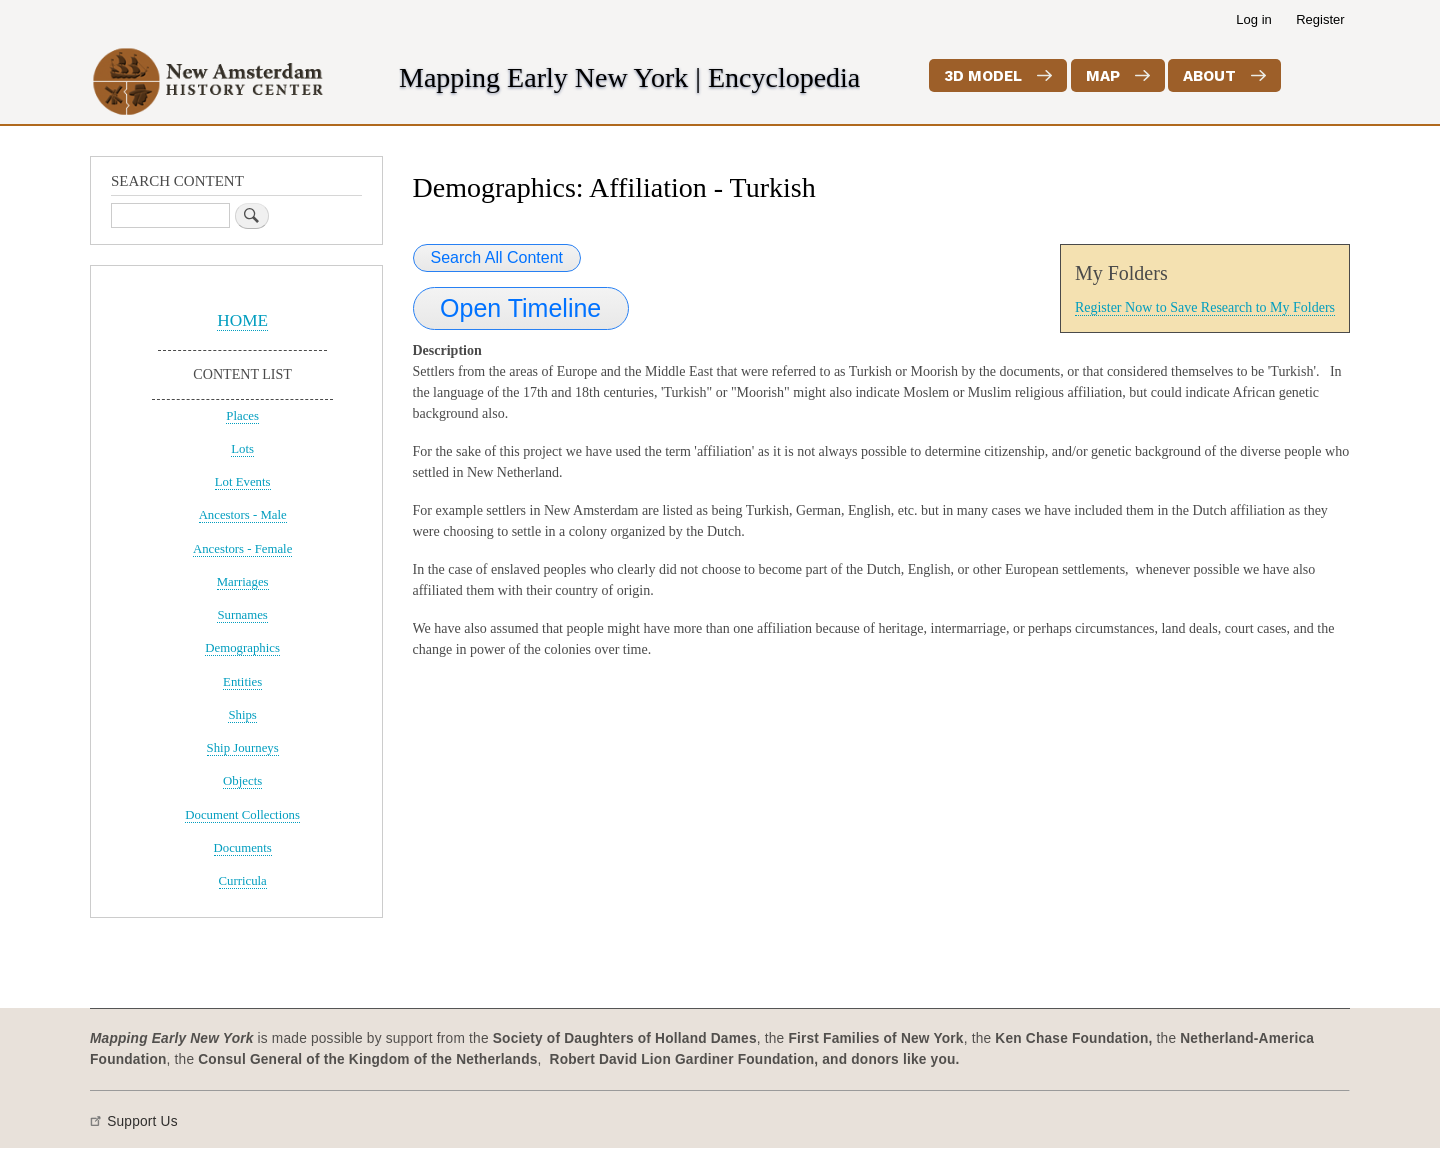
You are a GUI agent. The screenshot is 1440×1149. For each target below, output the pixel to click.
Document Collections (242, 815)
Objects (242, 781)
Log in (1253, 19)
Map (1103, 76)
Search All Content (497, 257)
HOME (242, 320)
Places (242, 416)
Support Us (142, 1121)
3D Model (983, 76)
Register (1320, 19)
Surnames (242, 615)
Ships (242, 715)
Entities (242, 682)
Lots (242, 449)
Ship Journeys (243, 748)
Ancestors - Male (243, 515)
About (1209, 76)
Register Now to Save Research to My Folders (1205, 307)
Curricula (243, 881)
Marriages (243, 582)
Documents (243, 848)
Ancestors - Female (242, 549)
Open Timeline (520, 308)
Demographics (242, 648)
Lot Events (243, 482)
